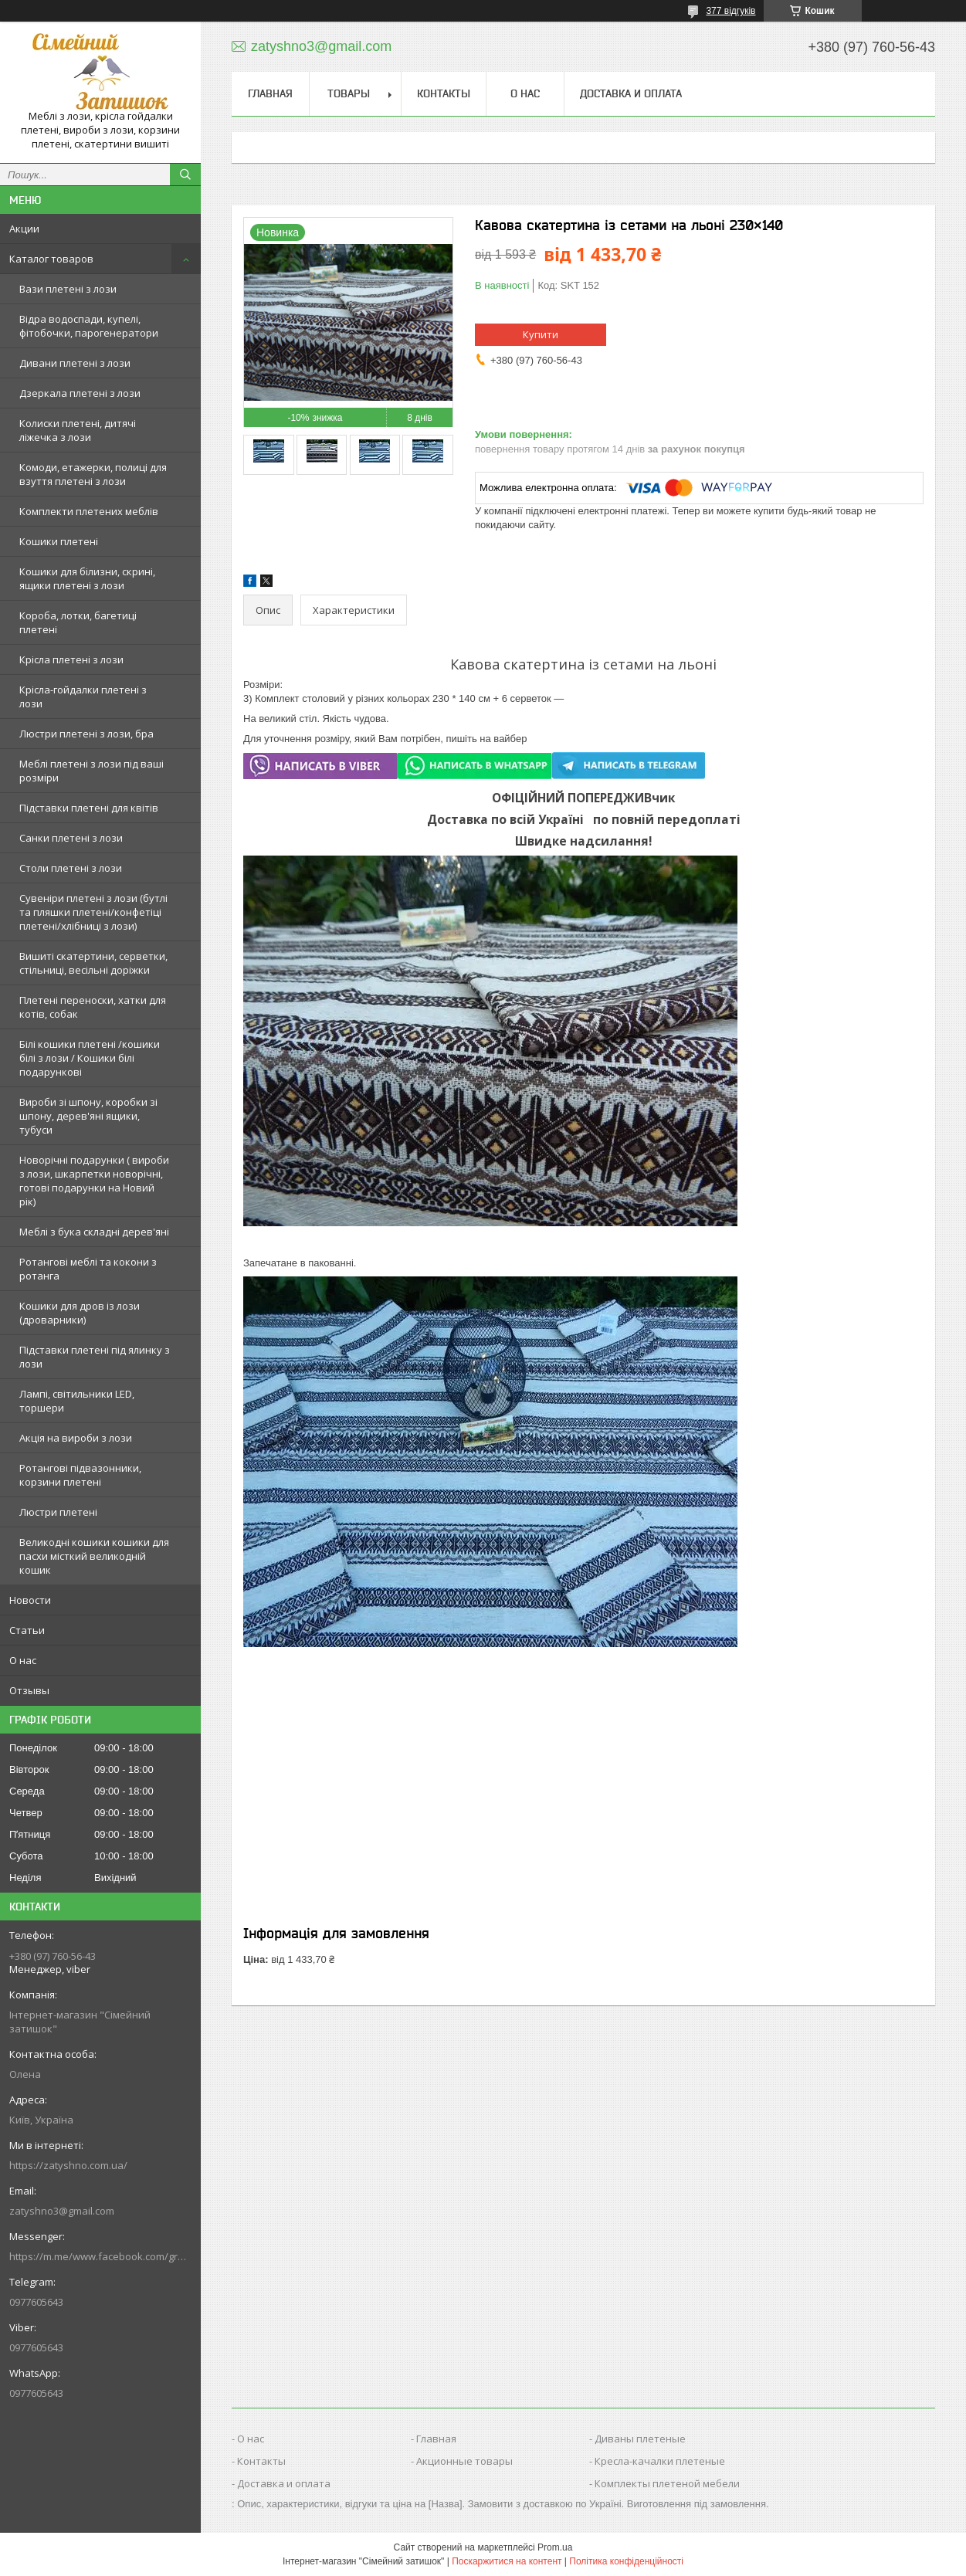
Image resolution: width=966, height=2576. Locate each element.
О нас (22, 1660)
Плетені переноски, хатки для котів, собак (92, 1007)
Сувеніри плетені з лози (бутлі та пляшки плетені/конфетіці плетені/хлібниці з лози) (93, 912)
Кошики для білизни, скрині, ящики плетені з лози (87, 578)
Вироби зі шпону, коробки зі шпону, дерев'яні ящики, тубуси (88, 1116)
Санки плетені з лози (71, 838)
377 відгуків (730, 10)
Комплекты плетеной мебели (667, 2483)
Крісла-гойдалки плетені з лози (83, 696)
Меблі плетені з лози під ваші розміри (91, 771)
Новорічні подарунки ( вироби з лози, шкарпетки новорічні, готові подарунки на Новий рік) (94, 1180)
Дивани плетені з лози (74, 363)
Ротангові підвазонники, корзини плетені (80, 1475)
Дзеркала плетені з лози (80, 393)
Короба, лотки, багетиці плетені (78, 622)
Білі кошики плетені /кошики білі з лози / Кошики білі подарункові (89, 1058)
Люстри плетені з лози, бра (86, 734)
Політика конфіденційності (626, 2561)
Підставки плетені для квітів (88, 808)
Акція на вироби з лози (75, 1438)
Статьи (27, 1630)
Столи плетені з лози (70, 868)
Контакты (443, 93)
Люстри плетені (58, 1512)
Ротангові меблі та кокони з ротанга (88, 1269)
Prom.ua (554, 2547)
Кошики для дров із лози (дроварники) (79, 1313)
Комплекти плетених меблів (88, 511)
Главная (270, 93)
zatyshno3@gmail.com (61, 2211)
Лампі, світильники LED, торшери (76, 1401)
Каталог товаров (51, 259)
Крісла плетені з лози (71, 659)
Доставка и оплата (631, 93)
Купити (540, 334)
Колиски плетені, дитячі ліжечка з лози (77, 430)
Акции (24, 229)
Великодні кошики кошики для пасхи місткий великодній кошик (94, 1556)
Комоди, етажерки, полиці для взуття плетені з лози (93, 474)
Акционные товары (464, 2461)
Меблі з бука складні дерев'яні (94, 1232)
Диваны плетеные (640, 2439)
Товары (348, 93)
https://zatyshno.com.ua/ (68, 2165)
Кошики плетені (58, 541)
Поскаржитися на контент (506, 2561)
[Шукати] (185, 174)
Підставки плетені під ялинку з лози (94, 1357)
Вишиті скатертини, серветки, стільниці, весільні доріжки (93, 963)
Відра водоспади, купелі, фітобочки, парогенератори (88, 326)
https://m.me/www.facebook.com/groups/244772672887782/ (100, 2256)
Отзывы (29, 1690)
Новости (30, 1600)
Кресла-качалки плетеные (660, 2461)
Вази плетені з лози (68, 289)
